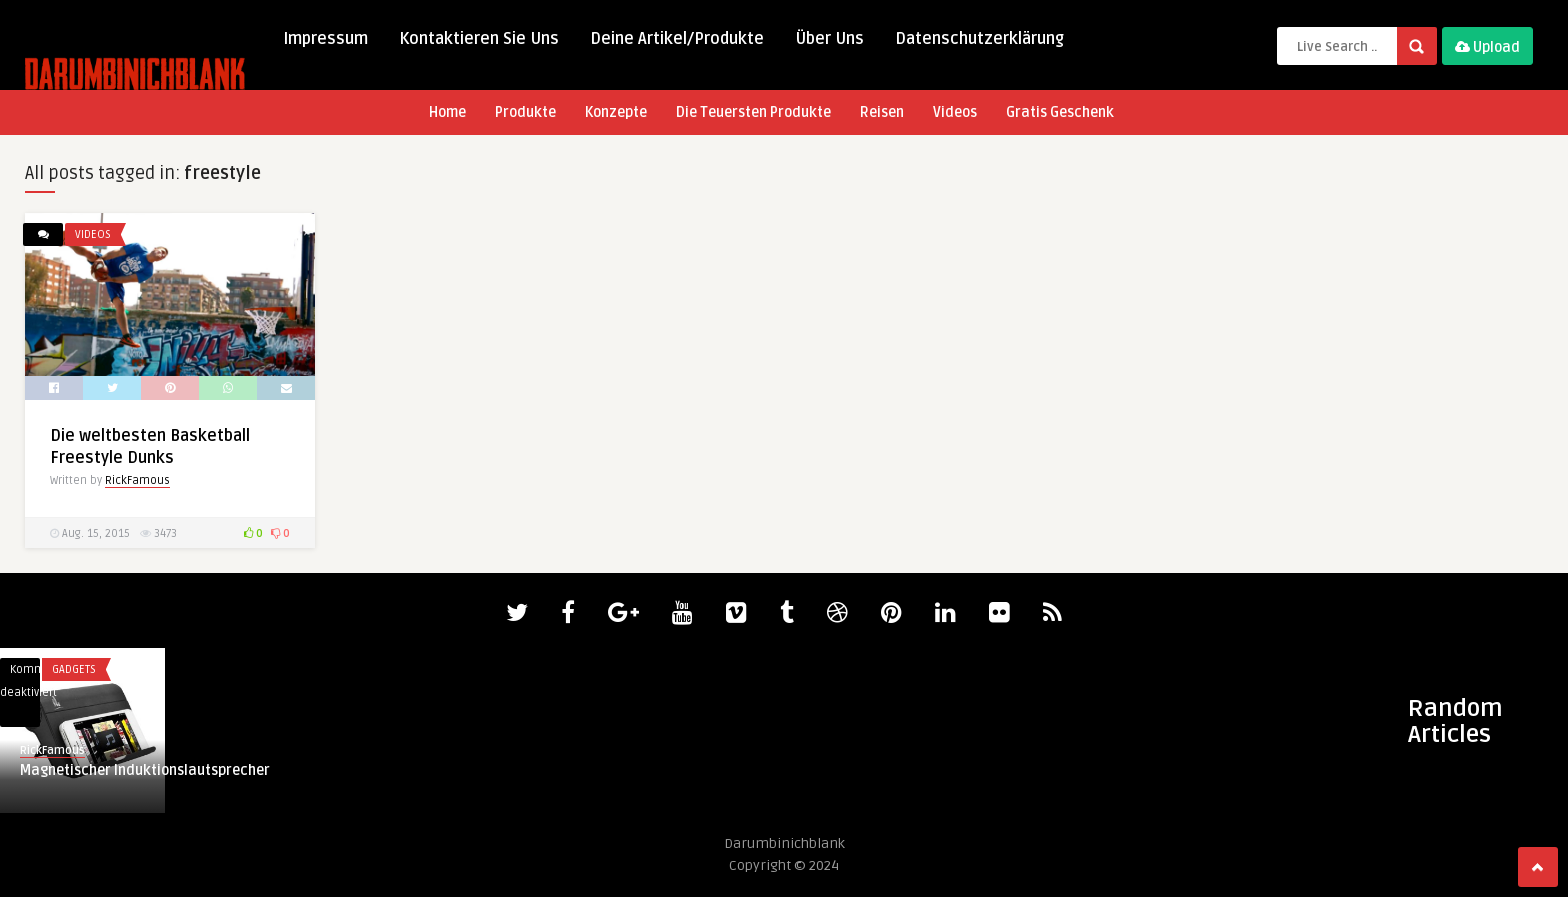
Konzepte (616, 112)
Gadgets (74, 669)
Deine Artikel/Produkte (677, 39)
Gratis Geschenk (1060, 112)
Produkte (525, 112)
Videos (955, 112)
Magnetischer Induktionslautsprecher (145, 770)
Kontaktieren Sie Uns (479, 39)
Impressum (325, 39)
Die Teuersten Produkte (753, 112)
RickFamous (137, 480)
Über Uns (829, 39)
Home (447, 112)
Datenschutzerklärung (979, 39)
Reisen (882, 112)
